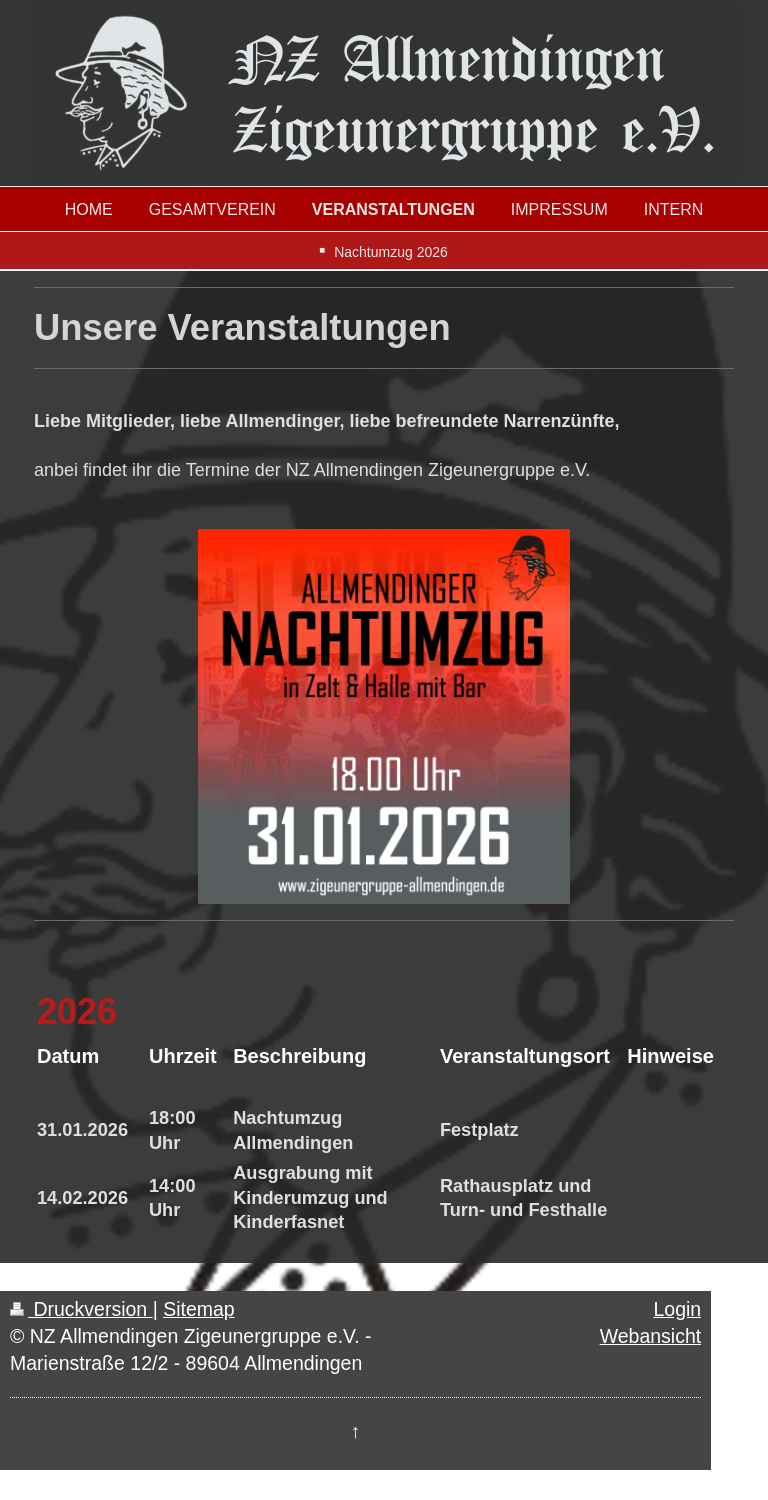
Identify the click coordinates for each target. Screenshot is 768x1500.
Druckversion (81, 1309)
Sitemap (199, 1309)
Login (677, 1309)
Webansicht (651, 1336)
